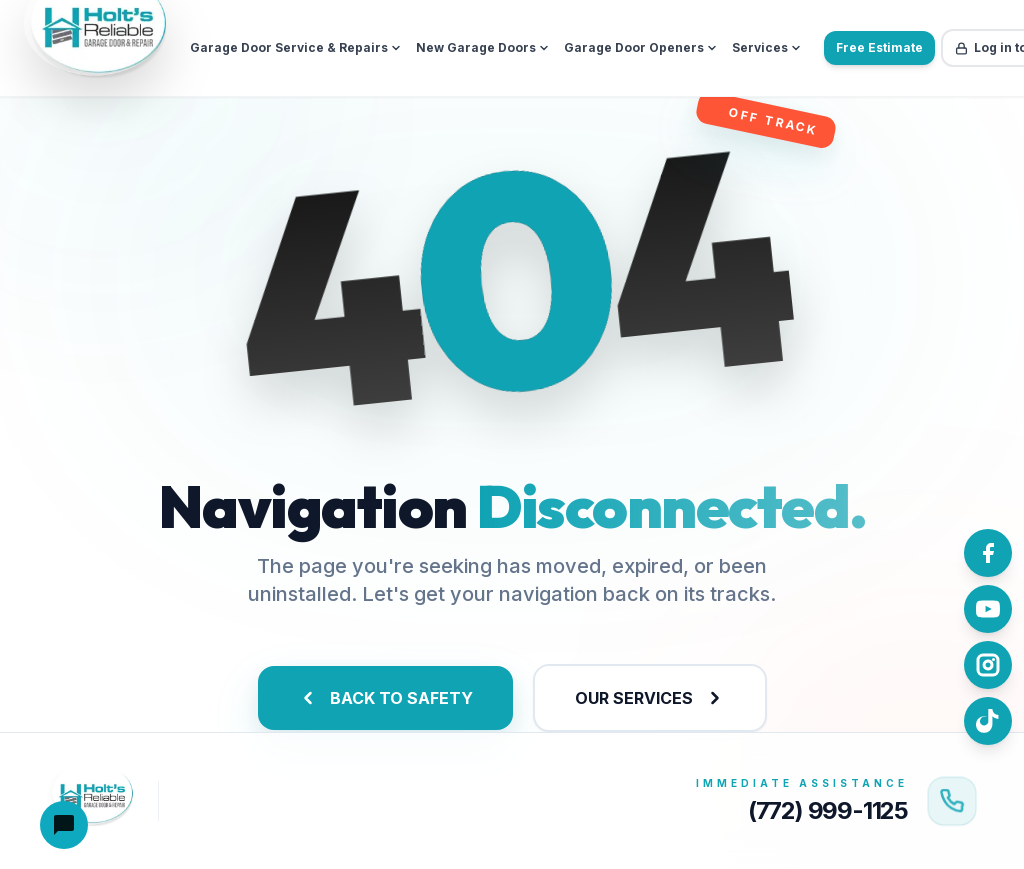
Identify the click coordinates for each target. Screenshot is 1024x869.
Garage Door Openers (641, 47)
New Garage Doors (483, 47)
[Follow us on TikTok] (988, 721)
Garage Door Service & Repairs (296, 47)
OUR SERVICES (650, 698)
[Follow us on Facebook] (988, 553)
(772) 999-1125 (828, 810)
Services (767, 47)
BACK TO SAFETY (385, 698)
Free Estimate (879, 47)
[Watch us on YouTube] (988, 609)
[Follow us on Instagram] (988, 665)
